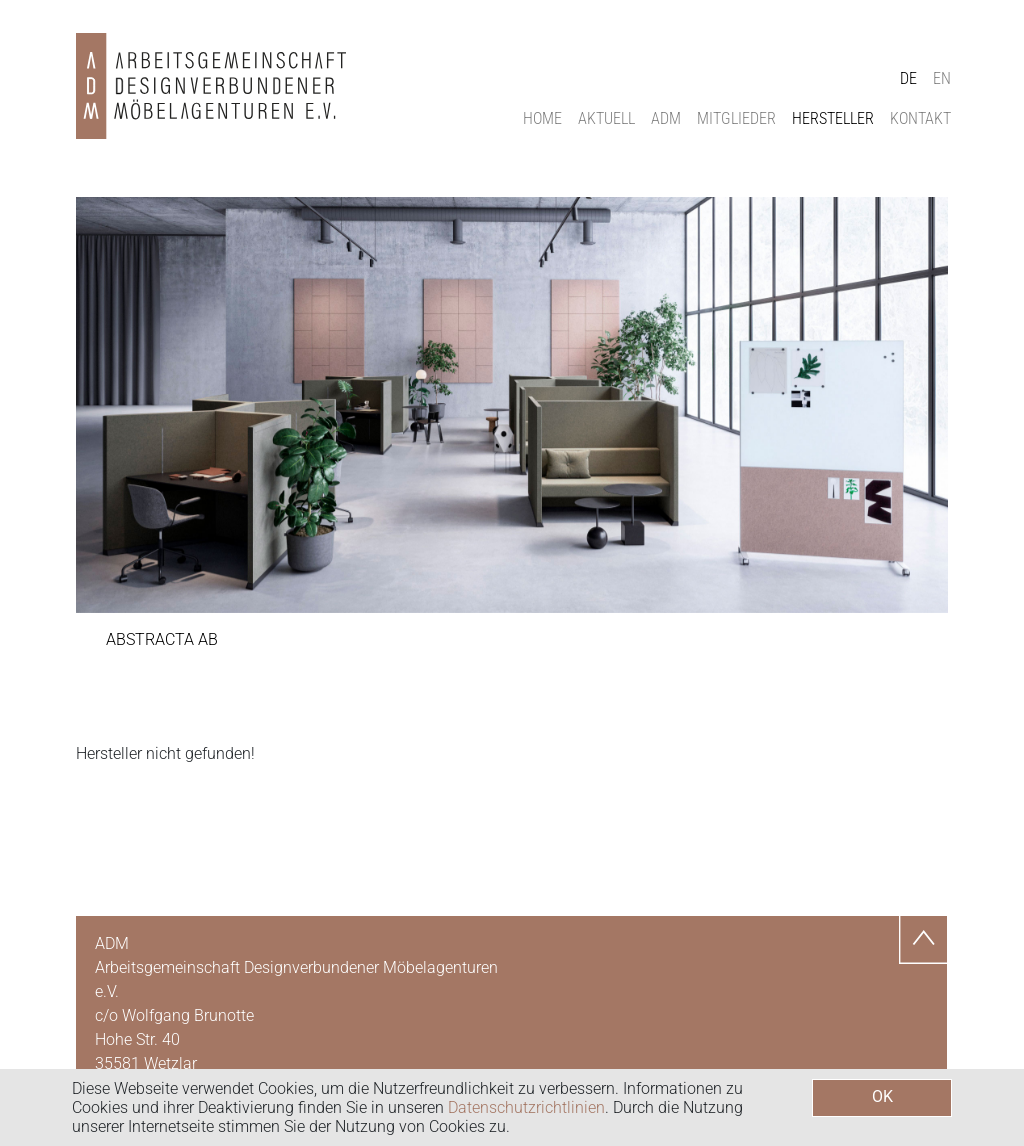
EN (942, 78)
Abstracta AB (162, 639)
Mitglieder (736, 118)
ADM (666, 118)
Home (542, 118)
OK (882, 1096)
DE (908, 78)
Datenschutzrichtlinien (526, 1107)
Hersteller (833, 118)
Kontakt (920, 118)
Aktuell (606, 118)
